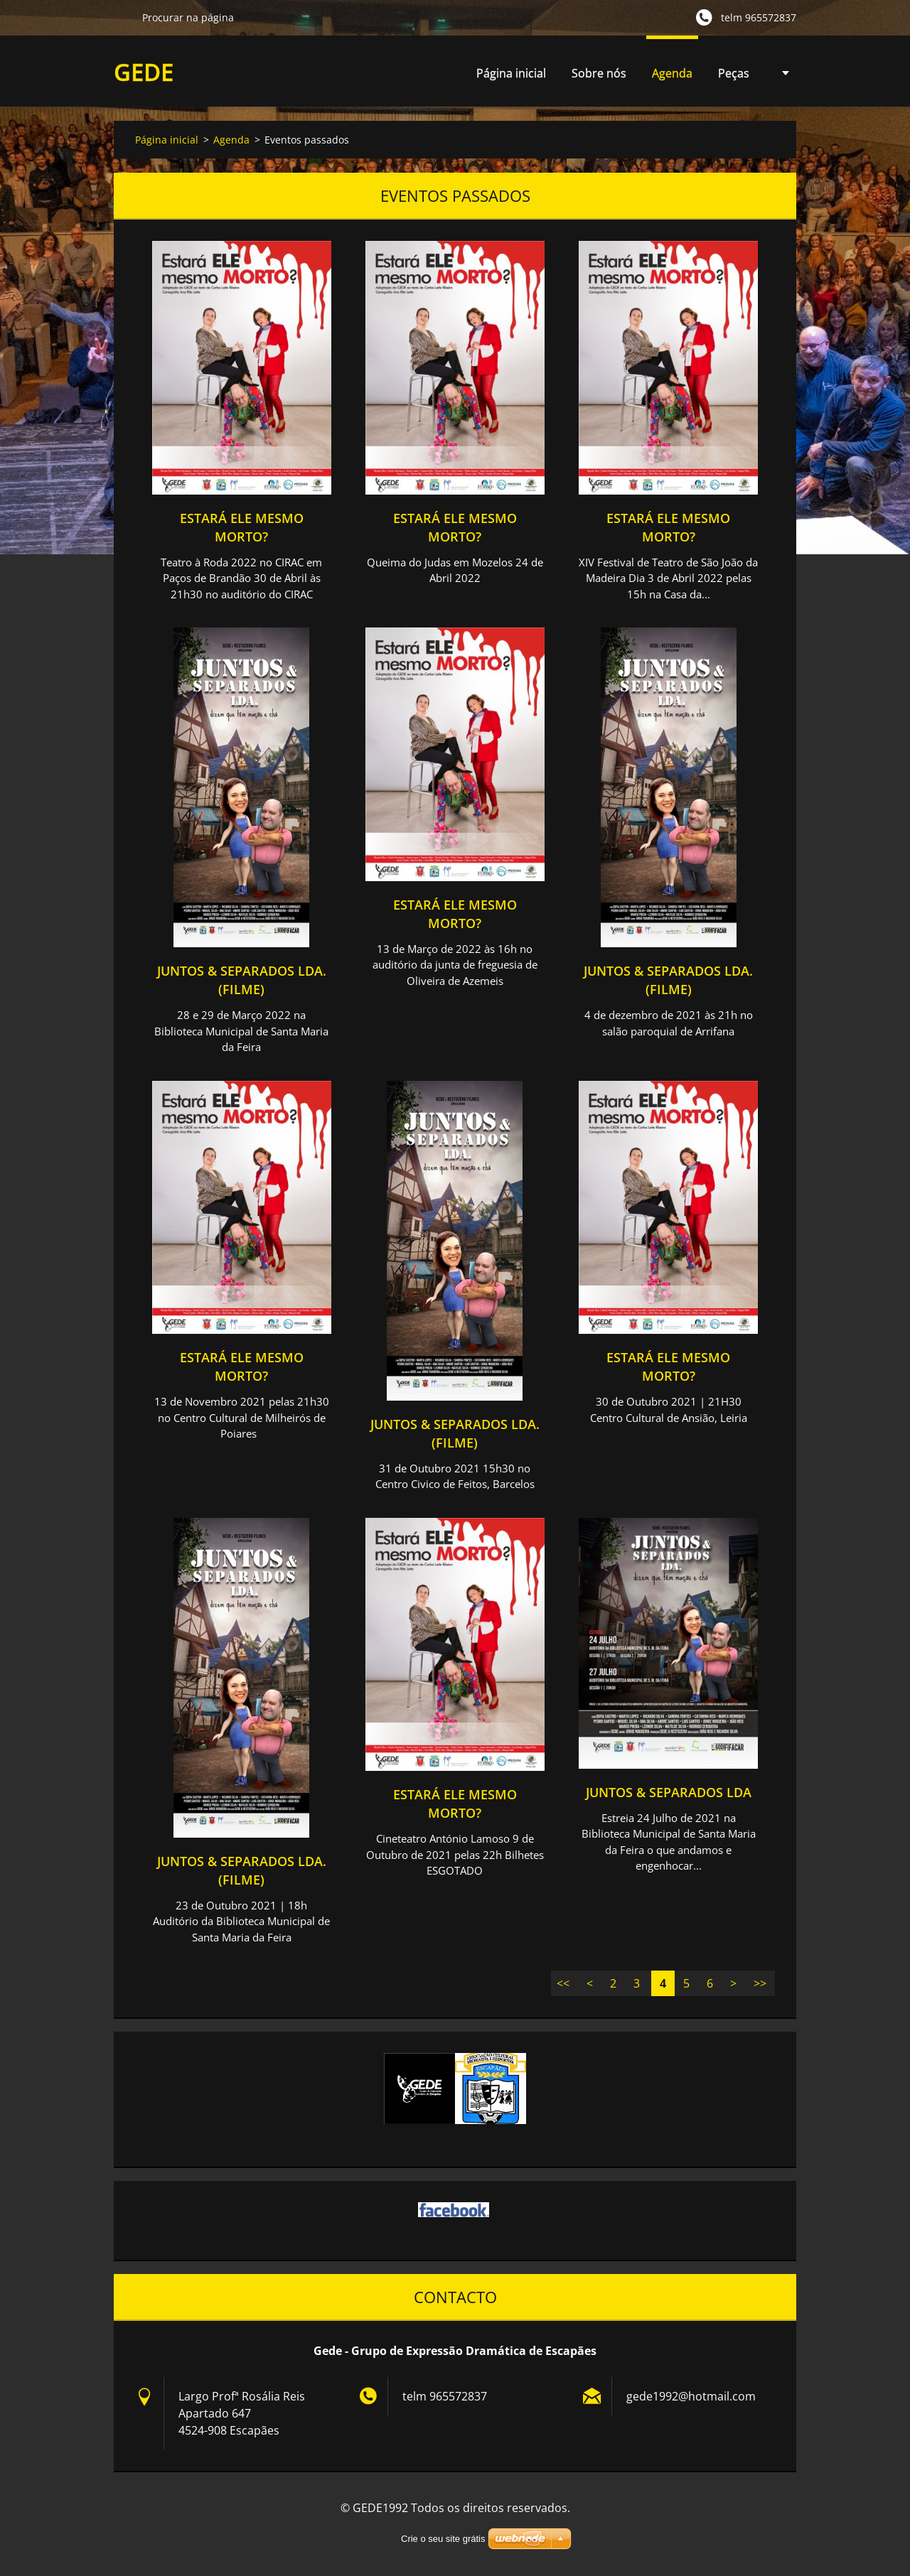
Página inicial (511, 73)
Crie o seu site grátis (443, 2538)
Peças (733, 77)
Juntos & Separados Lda (668, 1792)
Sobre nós (599, 73)
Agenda (672, 77)
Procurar (122, 17)
